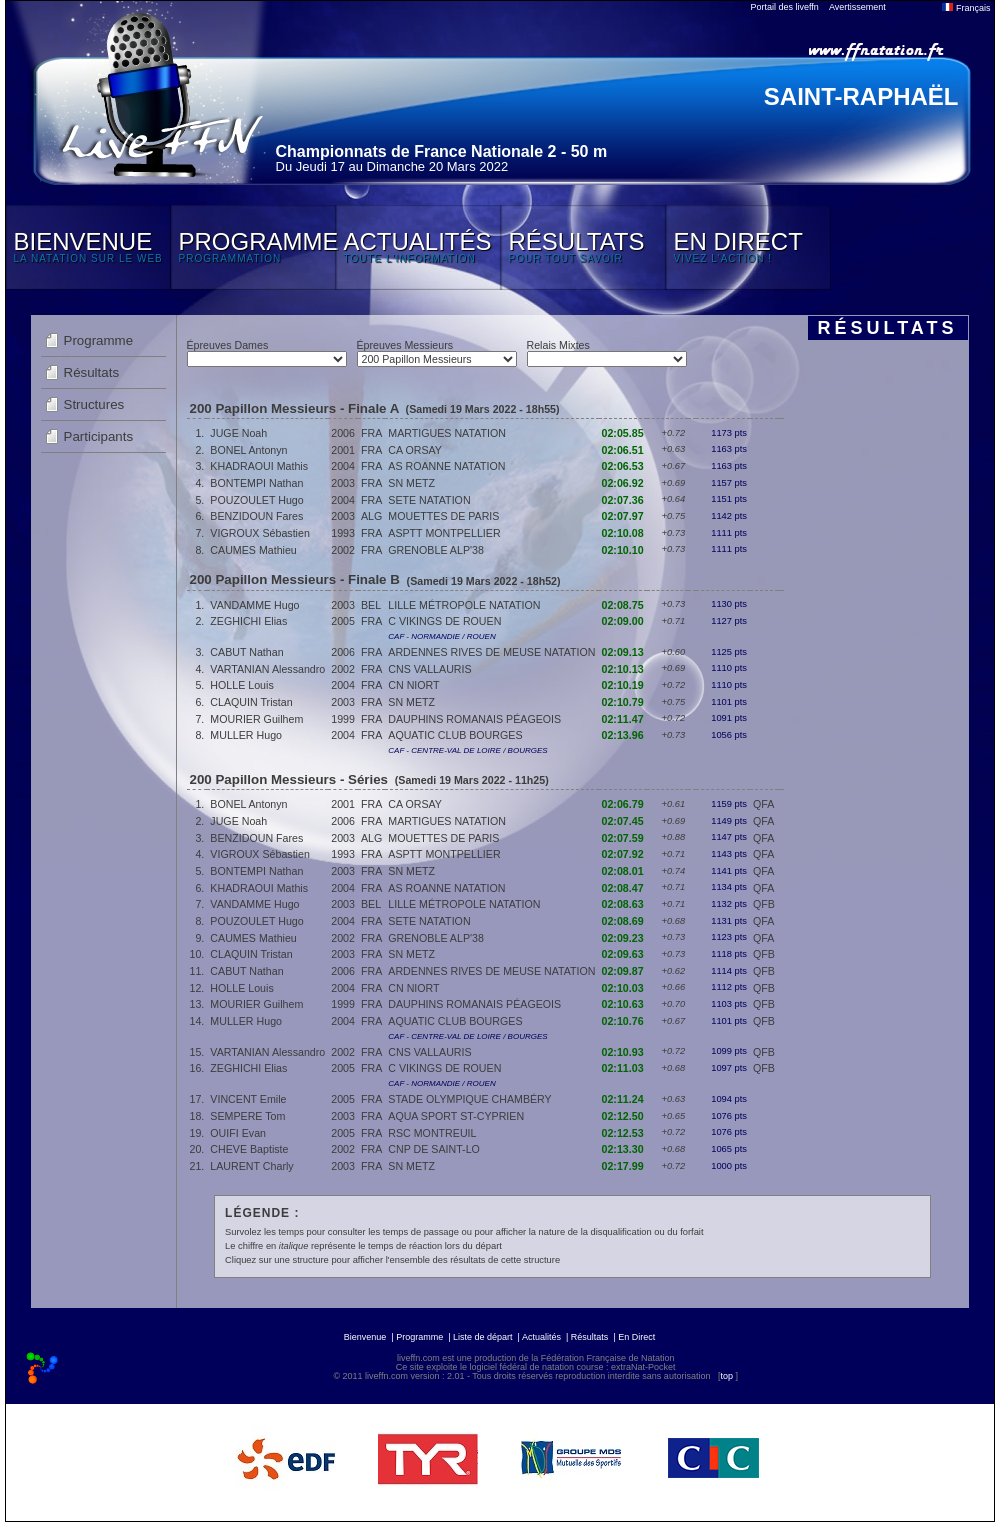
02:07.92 (623, 854)
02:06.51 (623, 450)
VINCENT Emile (248, 1099)
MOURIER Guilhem (256, 719)
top (726, 1376)
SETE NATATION (429, 500)
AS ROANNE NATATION (446, 466)
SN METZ (411, 483)
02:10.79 (623, 702)
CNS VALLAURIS (429, 669)
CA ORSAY (415, 450)
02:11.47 (623, 719)
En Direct (636, 1337)
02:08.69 (623, 921)
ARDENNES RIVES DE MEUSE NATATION (491, 652)
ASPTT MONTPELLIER (444, 533)
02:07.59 (623, 838)
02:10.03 (623, 988)
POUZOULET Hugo (256, 500)
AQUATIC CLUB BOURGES (455, 735)
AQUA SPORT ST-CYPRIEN (456, 1116)
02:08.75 (623, 605)
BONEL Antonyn (248, 450)
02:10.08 (623, 533)
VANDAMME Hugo (254, 605)
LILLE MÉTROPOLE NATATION (464, 605)
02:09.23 (623, 938)
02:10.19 (623, 685)
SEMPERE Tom (247, 1116)
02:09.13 (623, 652)
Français (966, 8)
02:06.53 (623, 466)
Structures (94, 404)
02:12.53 (623, 1133)
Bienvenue (365, 1337)
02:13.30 (623, 1149)
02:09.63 (623, 954)
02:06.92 (623, 483)
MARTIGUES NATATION (447, 433)
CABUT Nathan (246, 652)
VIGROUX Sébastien (260, 533)
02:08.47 (623, 888)
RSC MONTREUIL (432, 1133)
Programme (99, 340)
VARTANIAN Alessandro (267, 669)
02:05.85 (623, 433)
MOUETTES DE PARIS (443, 516)
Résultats (92, 372)
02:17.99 (623, 1166)
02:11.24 (623, 1099)
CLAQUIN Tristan (251, 702)
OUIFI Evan (238, 1133)
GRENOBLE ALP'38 (436, 550)
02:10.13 (623, 669)
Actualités (541, 1337)
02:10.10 (623, 550)
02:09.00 (623, 621)
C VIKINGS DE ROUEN (444, 621)
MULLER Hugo (246, 735)
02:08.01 (623, 871)
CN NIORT (413, 685)
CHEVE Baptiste (249, 1149)
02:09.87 (623, 971)
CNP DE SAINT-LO (434, 1149)
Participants (99, 436)
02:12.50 (623, 1116)
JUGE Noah (238, 433)
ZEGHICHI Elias (248, 621)
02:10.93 (623, 1052)
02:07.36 (623, 500)
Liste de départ (483, 1337)
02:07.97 (623, 516)
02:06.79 (623, 804)
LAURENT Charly (251, 1166)
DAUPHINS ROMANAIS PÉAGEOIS (474, 719)
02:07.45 (623, 821)
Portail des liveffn (785, 7)
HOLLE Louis (241, 685)
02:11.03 (623, 1068)
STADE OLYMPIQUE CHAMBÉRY (469, 1099)
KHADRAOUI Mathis (259, 466)
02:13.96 (623, 735)
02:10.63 (623, 1004)
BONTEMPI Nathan (256, 483)
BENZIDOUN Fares (256, 516)
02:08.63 (623, 904)
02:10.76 (623, 1021)
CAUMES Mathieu (253, 550)
